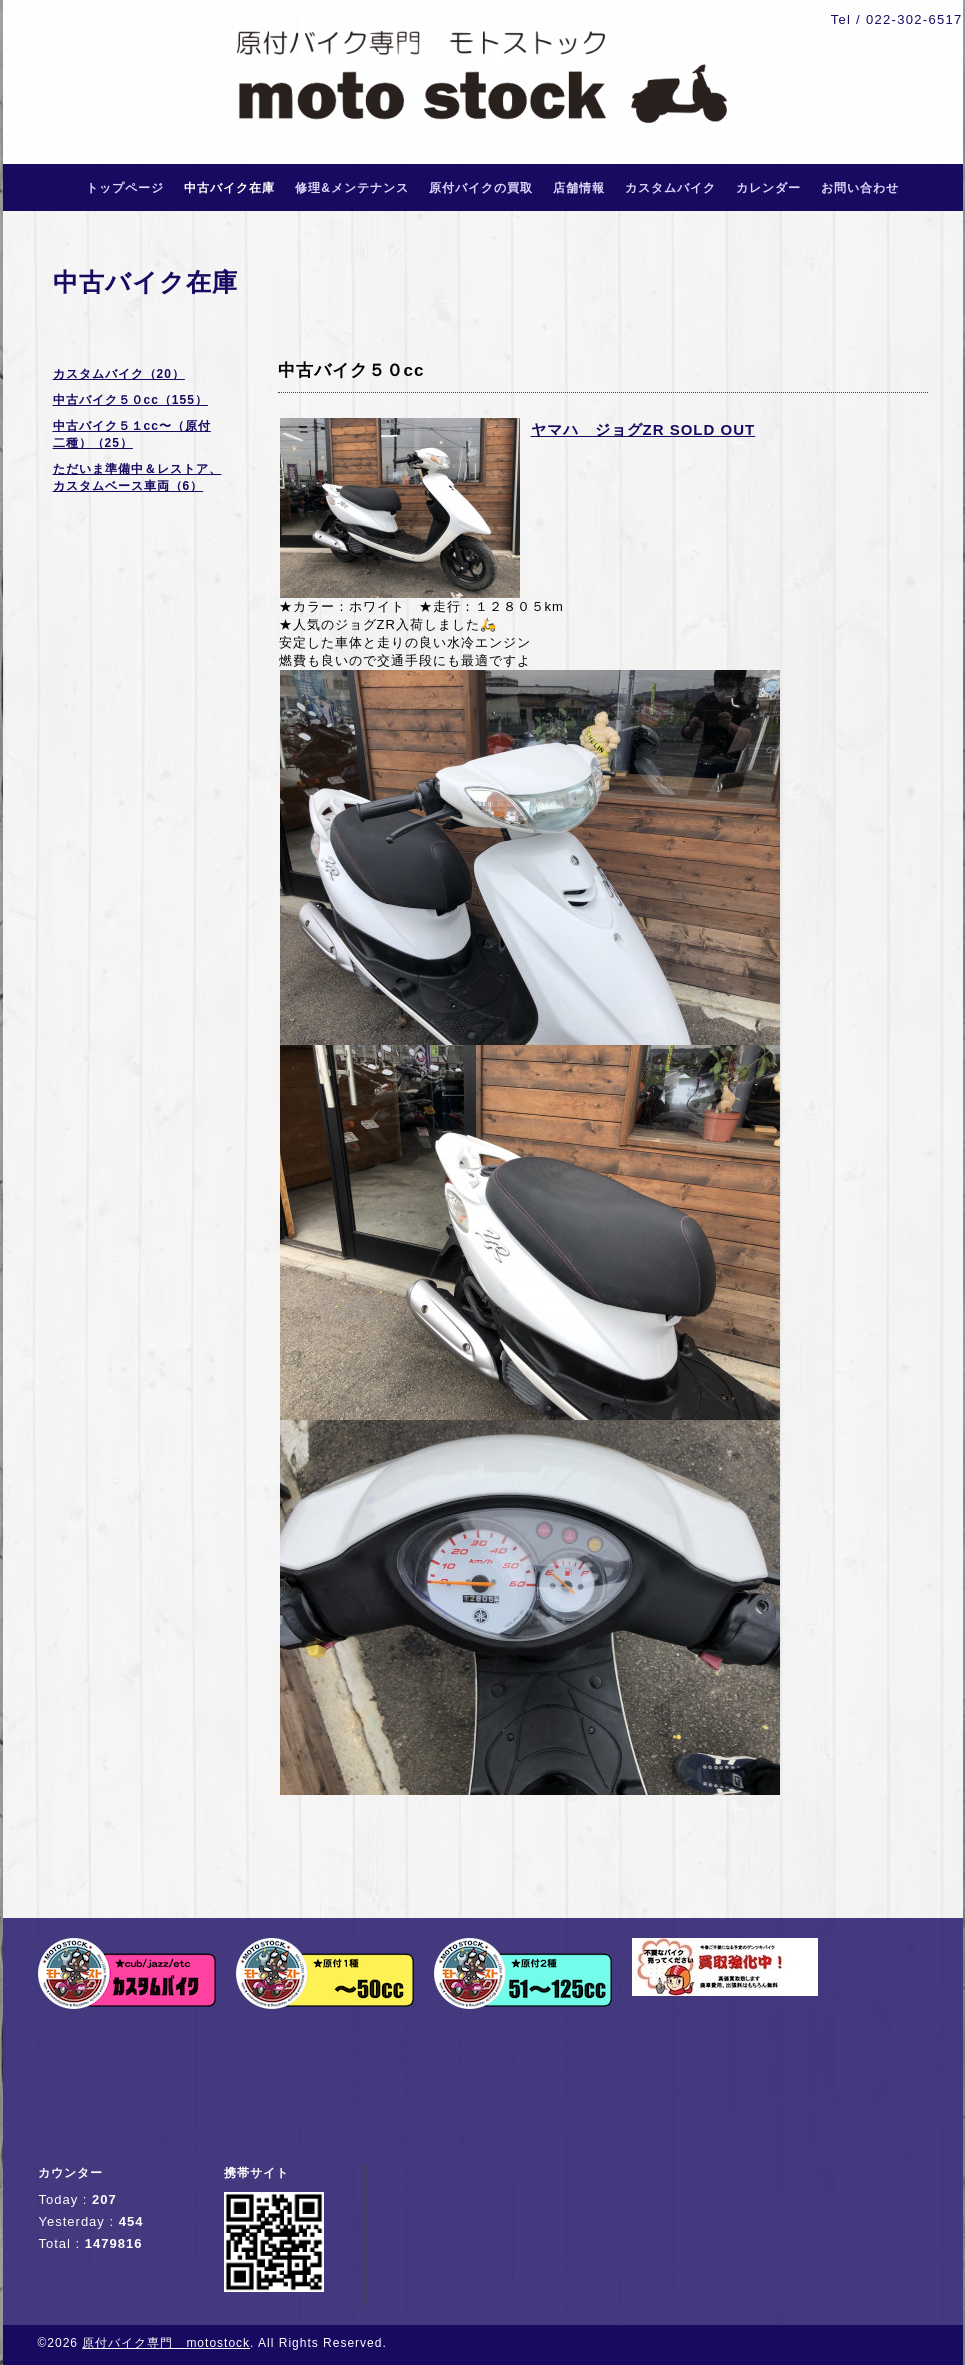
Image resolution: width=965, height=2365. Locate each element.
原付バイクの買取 (481, 188)
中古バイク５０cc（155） (130, 400)
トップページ (125, 188)
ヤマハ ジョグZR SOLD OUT (643, 429)
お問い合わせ (860, 188)
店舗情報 (579, 188)
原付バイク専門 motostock (166, 2343)
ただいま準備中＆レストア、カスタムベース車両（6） (137, 477)
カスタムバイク (670, 188)
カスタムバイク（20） (119, 374)
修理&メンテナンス (352, 188)
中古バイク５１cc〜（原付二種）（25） (132, 434)
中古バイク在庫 (229, 188)
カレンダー (768, 188)
